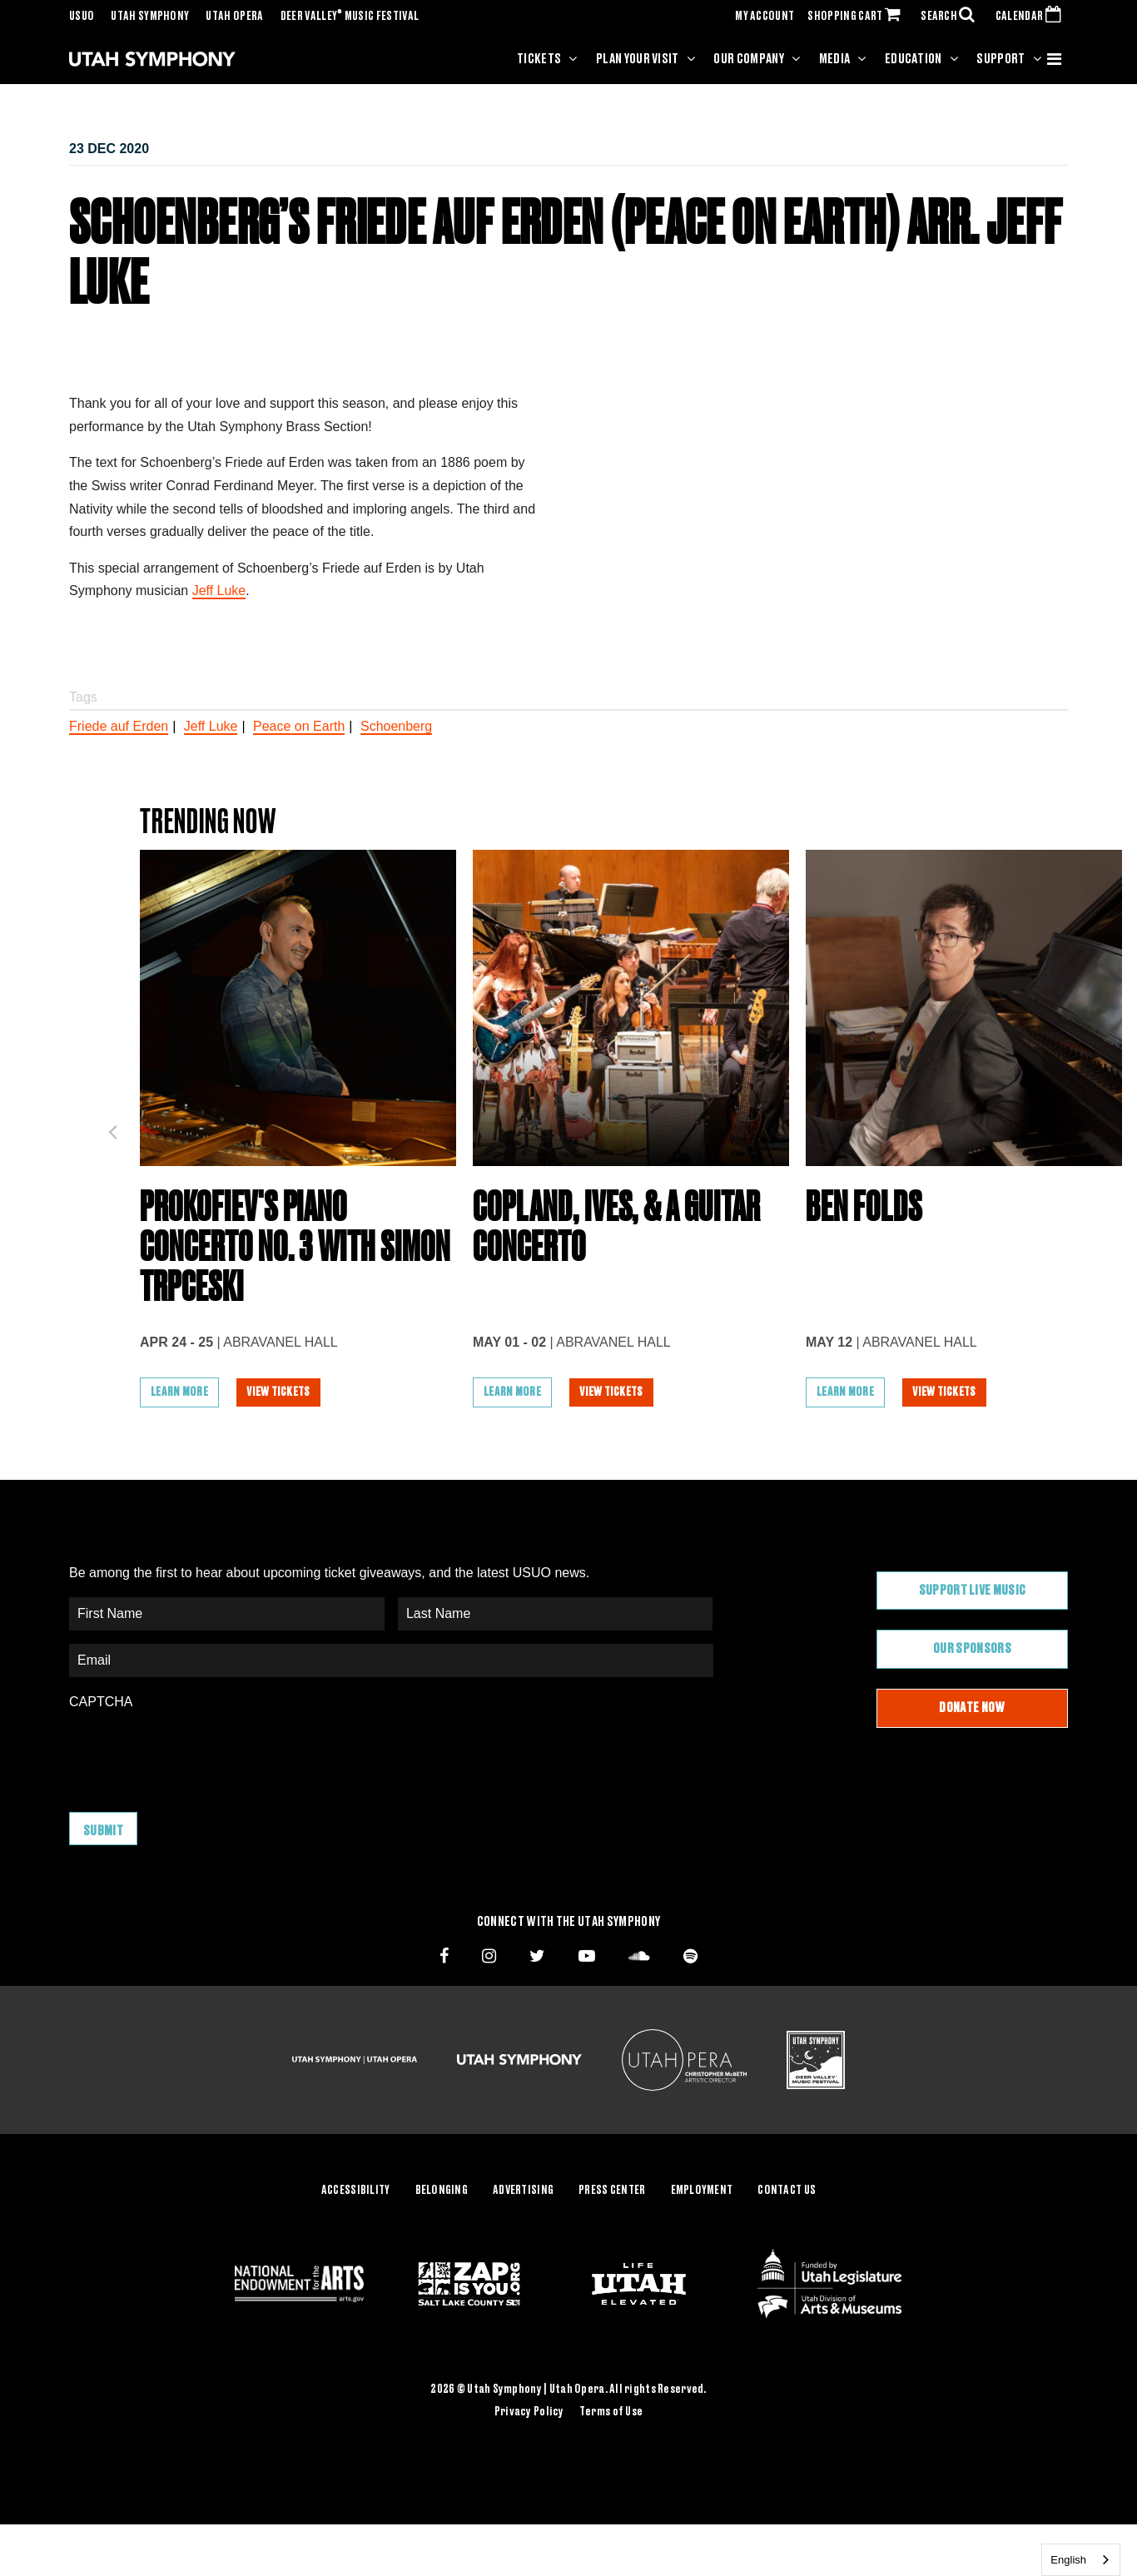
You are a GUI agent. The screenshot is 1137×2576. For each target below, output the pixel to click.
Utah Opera (234, 16)
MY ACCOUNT (764, 16)
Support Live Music (972, 1590)
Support (1000, 59)
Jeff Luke (219, 590)
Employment (702, 2190)
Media (835, 59)
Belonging (442, 2190)
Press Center (611, 2190)
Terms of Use (611, 2412)
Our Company (748, 59)
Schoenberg (396, 726)
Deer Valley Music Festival (350, 16)
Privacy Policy (529, 2412)
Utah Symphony (150, 16)
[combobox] (1080, 2560)
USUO (81, 16)
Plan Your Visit (637, 59)
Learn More (179, 1392)
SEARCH (951, 16)
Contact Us (786, 2190)
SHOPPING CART (857, 16)
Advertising (523, 2190)
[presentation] (195, 1752)
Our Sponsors (972, 1648)
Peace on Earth (299, 726)
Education (913, 59)
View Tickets (278, 1392)
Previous (112, 1127)
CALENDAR (1031, 16)
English (1068, 2560)
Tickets (539, 59)
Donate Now (972, 1708)
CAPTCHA (100, 1702)
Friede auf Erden (118, 726)
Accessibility (355, 2190)
